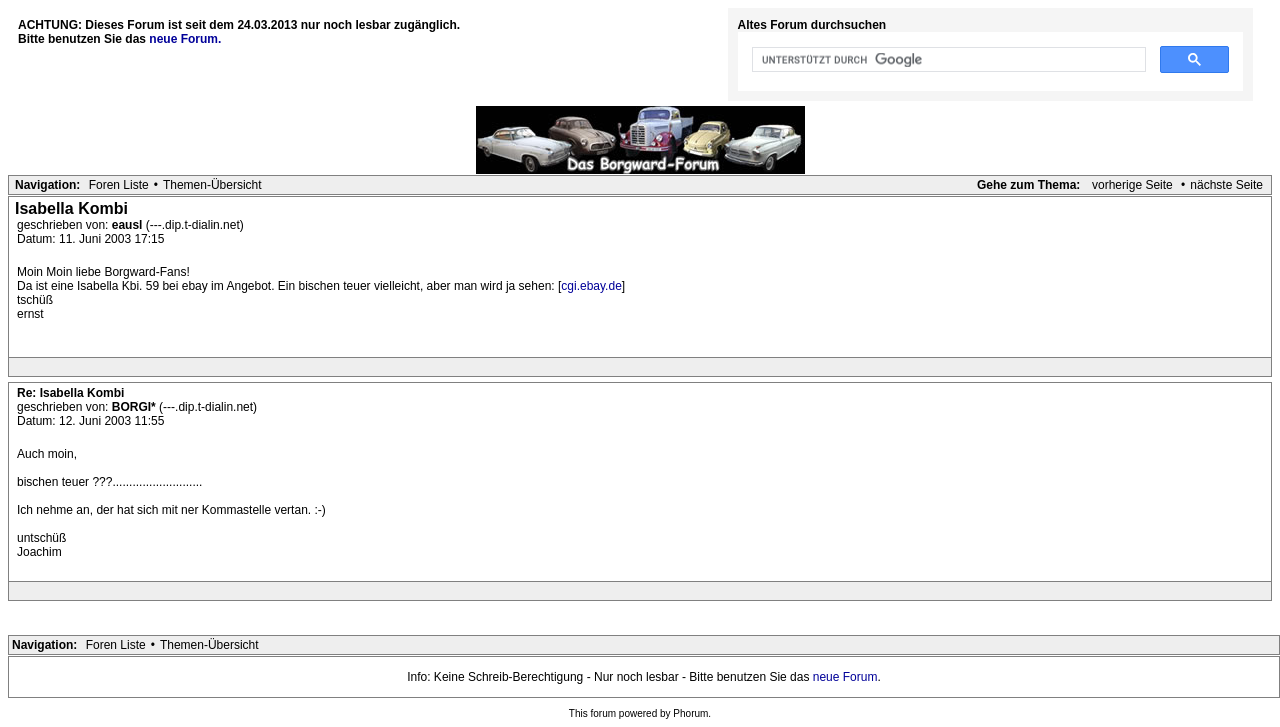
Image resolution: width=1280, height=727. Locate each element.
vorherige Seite (1132, 185)
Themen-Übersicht (212, 185)
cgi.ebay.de (591, 286)
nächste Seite (1226, 185)
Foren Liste (119, 185)
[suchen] (947, 60)
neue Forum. (185, 39)
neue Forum (845, 677)
